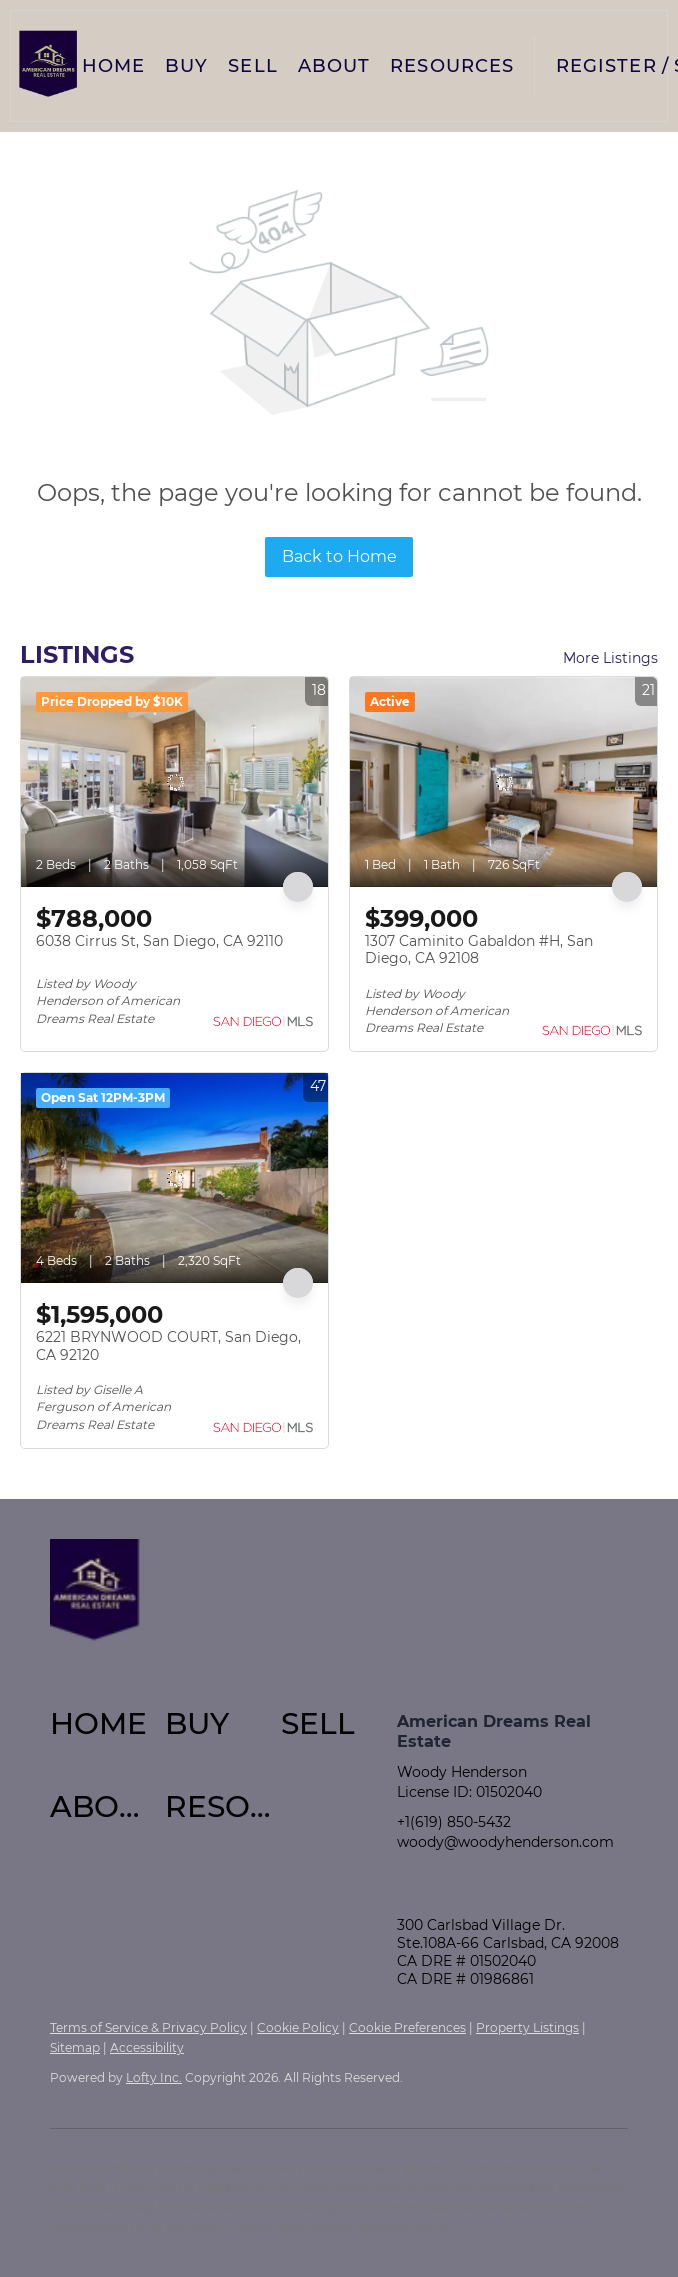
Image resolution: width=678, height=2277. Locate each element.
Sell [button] (252, 66)
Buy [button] (186, 66)
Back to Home (339, 556)
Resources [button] (452, 66)
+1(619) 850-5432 (454, 1822)
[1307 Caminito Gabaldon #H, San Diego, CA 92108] (503, 782)
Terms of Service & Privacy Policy (148, 2027)
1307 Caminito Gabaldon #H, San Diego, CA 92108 (479, 950)
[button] (48, 66)
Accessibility (147, 2047)
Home (113, 66)
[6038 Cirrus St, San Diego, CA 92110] (174, 782)
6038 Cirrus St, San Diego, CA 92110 (159, 941)
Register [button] (606, 66)
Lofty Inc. (154, 2077)
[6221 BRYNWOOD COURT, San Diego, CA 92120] (174, 1178)
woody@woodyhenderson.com (505, 1842)
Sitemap (75, 2047)
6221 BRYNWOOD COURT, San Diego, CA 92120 (168, 1346)
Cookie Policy (298, 2027)
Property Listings (527, 2027)
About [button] (334, 66)
